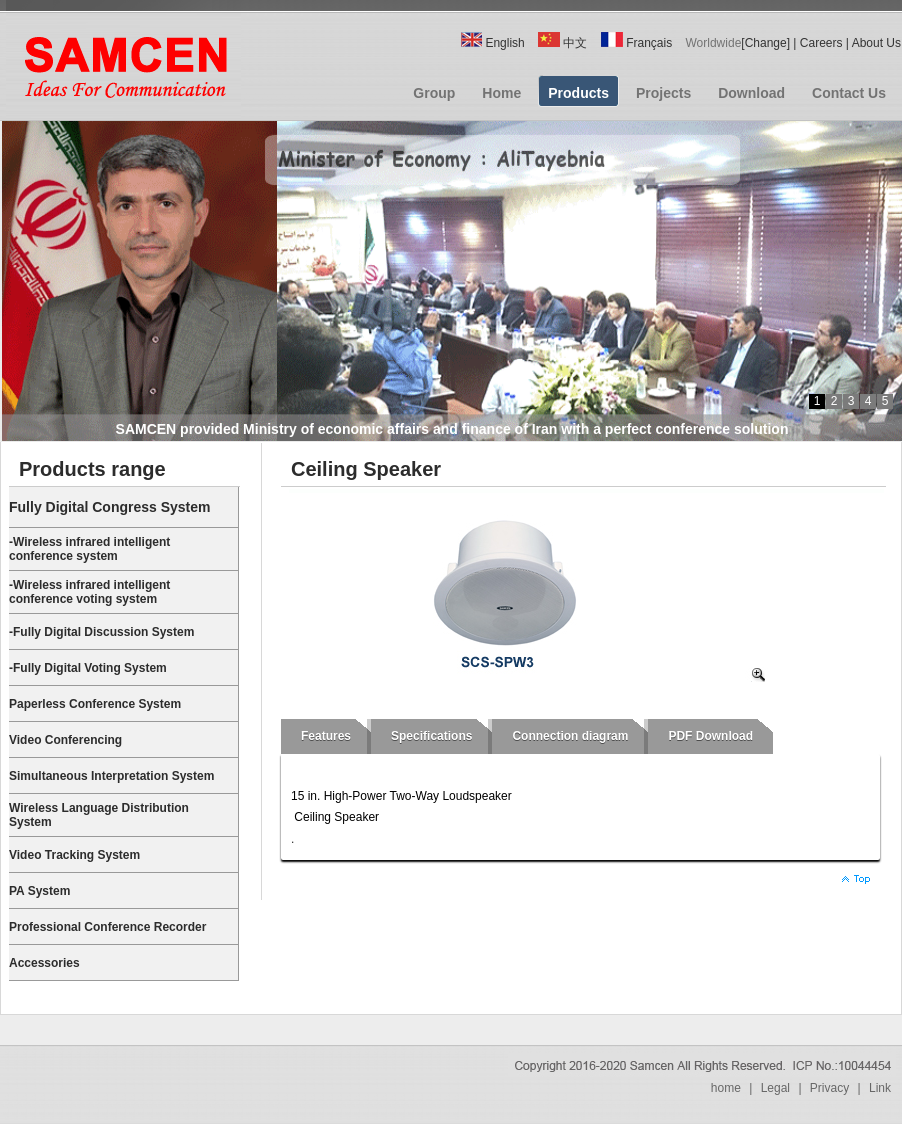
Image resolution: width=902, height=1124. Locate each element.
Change (766, 43)
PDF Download (710, 736)
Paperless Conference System (95, 704)
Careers (821, 43)
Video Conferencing (65, 740)
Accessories (44, 963)
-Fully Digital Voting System (88, 668)
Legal (775, 1088)
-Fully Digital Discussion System (101, 632)
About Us (876, 43)
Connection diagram (570, 736)
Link (880, 1088)
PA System (39, 891)
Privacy (829, 1088)
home (726, 1088)
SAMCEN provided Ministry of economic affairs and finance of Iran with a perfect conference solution (452, 429)
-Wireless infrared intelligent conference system (89, 549)
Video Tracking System (74, 855)
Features (326, 736)
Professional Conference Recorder (107, 927)
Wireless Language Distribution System (99, 815)
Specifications (431, 736)
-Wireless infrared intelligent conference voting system (89, 592)
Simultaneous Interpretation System (111, 776)
